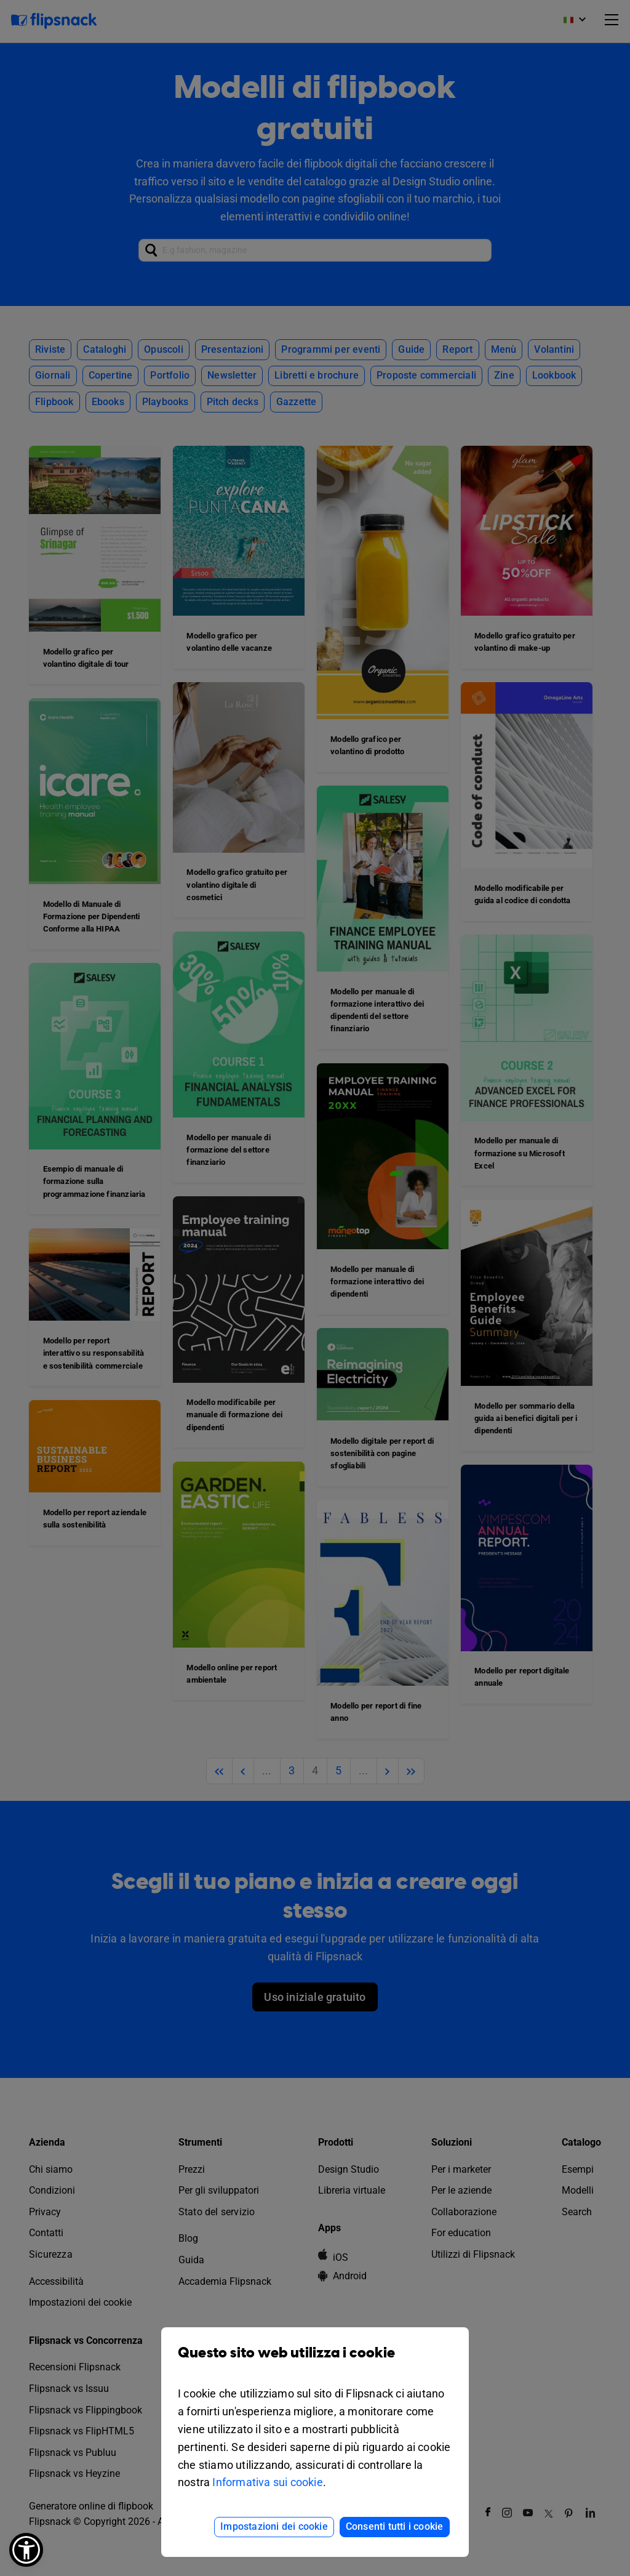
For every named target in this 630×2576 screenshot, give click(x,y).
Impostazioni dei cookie (274, 2526)
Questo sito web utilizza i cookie (315, 2362)
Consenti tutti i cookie (395, 2526)
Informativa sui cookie (267, 2482)
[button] (26, 2550)
